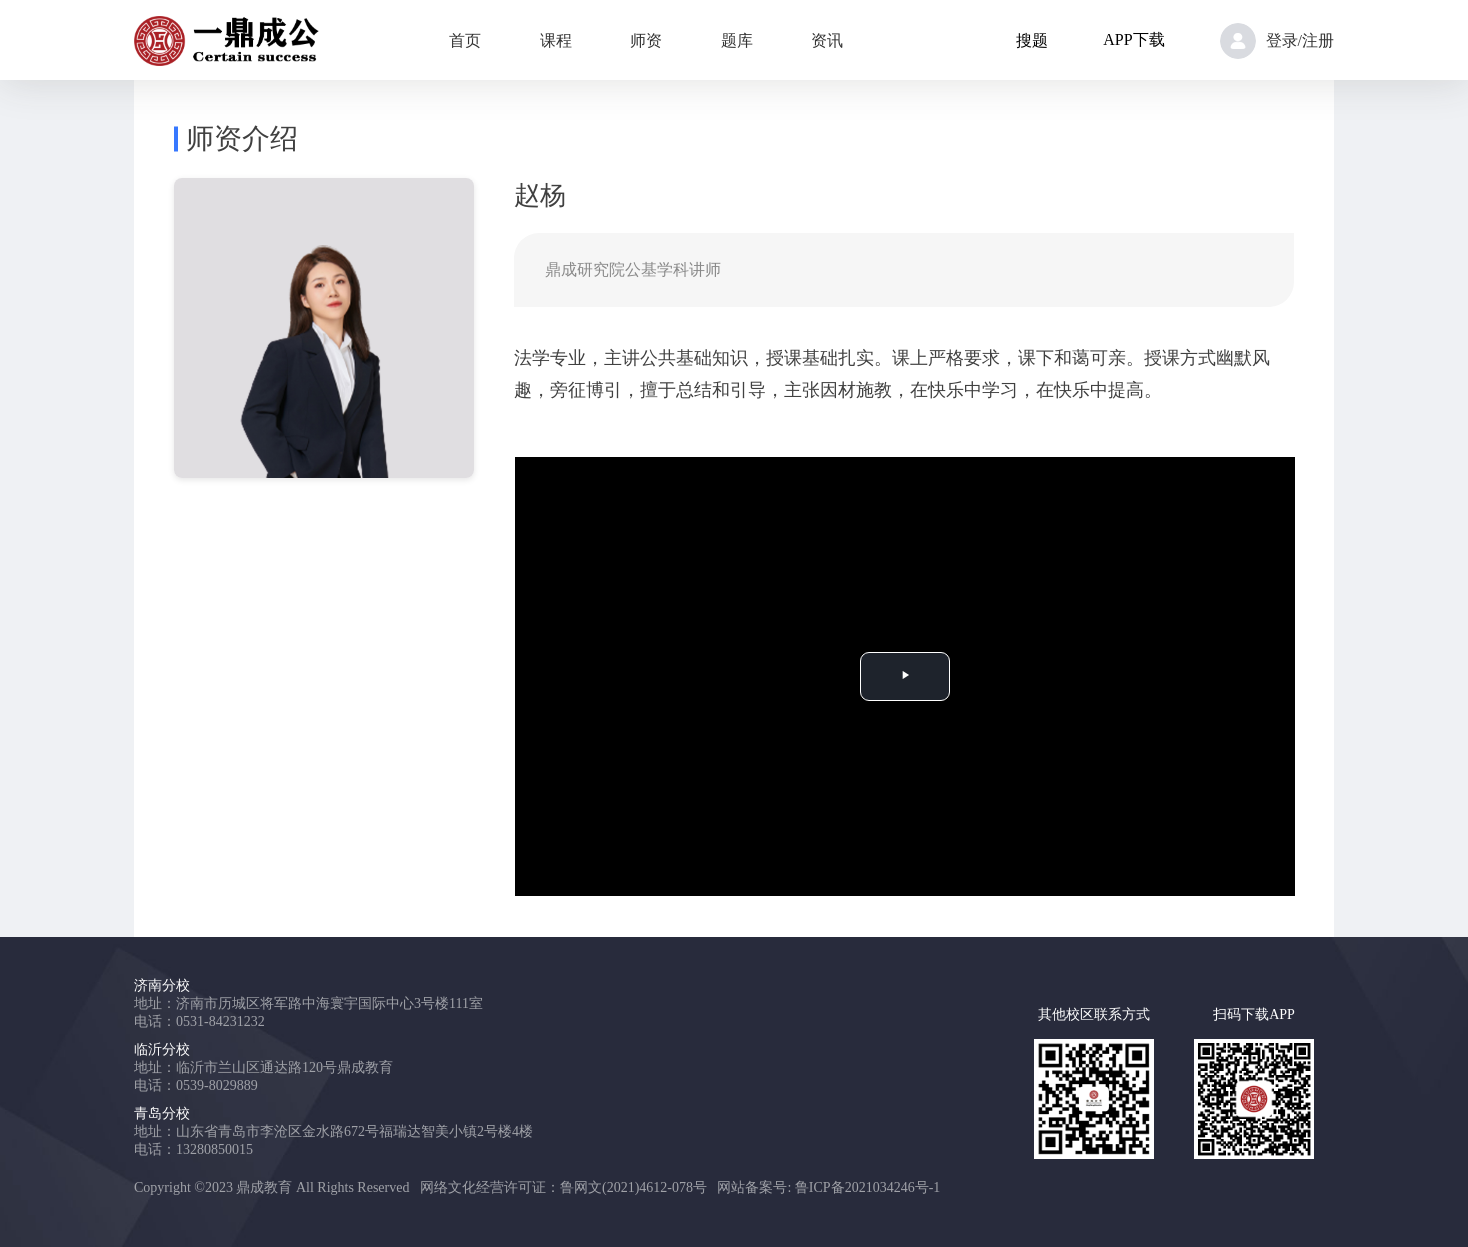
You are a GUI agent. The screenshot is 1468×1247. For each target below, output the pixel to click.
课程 (556, 40)
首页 (465, 40)
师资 (646, 40)
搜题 (1032, 40)
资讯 (827, 40)
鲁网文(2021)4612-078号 (633, 1187)
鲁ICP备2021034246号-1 (867, 1187)
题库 (737, 40)
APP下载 (1133, 39)
